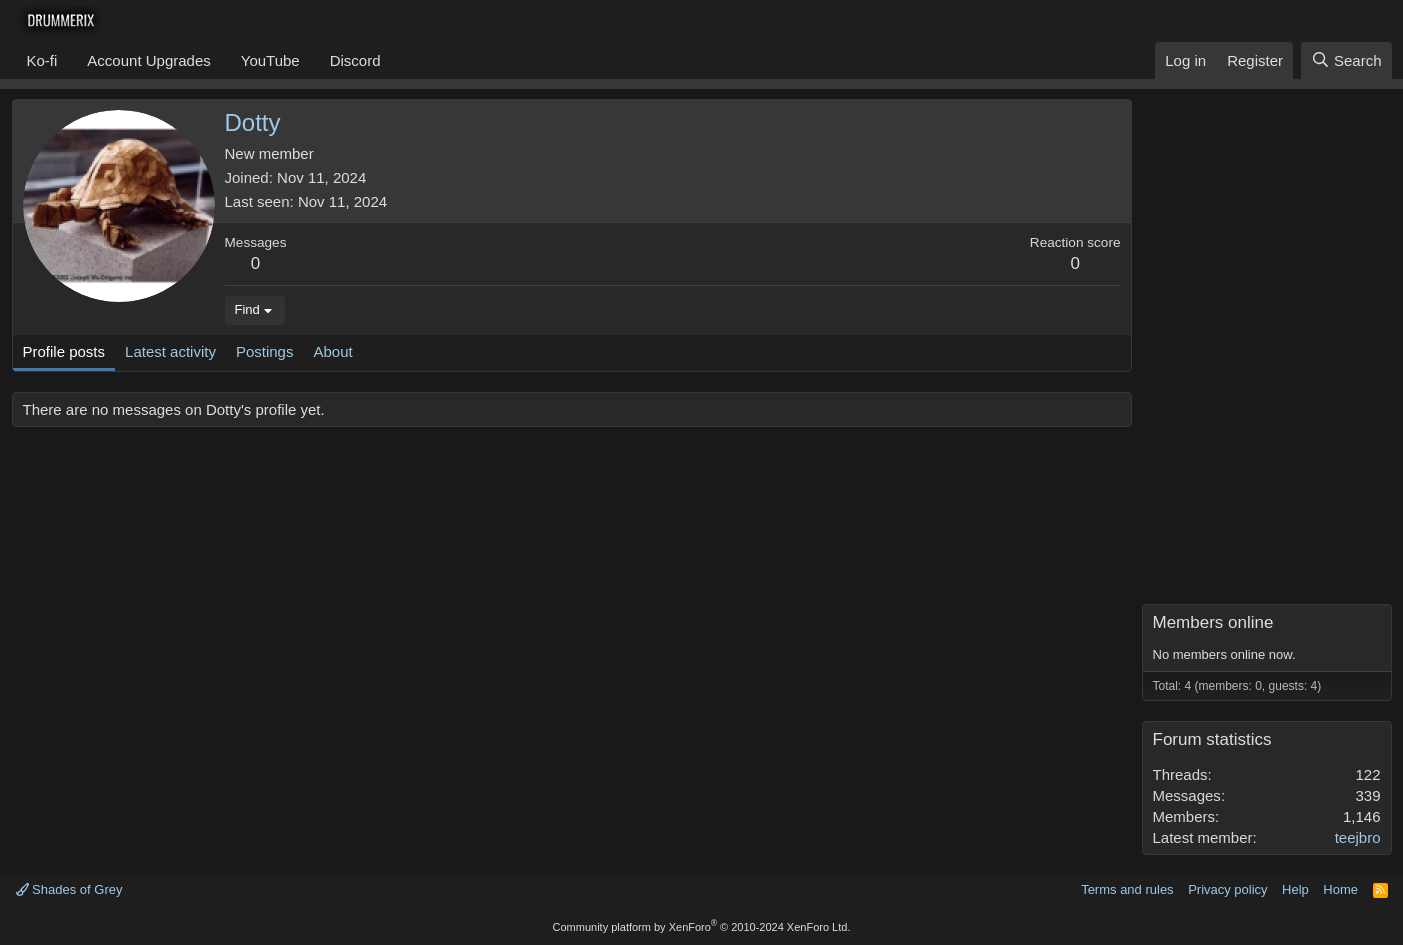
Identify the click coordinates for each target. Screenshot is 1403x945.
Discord (355, 60)
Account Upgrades (148, 60)
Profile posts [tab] (64, 351)
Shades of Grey (69, 889)
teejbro (1358, 837)
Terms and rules (1127, 889)
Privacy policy (1227, 889)
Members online (1213, 622)
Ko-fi (42, 60)
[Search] (1346, 60)
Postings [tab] (265, 351)
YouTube (270, 60)
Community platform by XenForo (702, 927)
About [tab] (332, 351)
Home (1340, 889)
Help (1295, 889)
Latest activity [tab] (170, 351)
